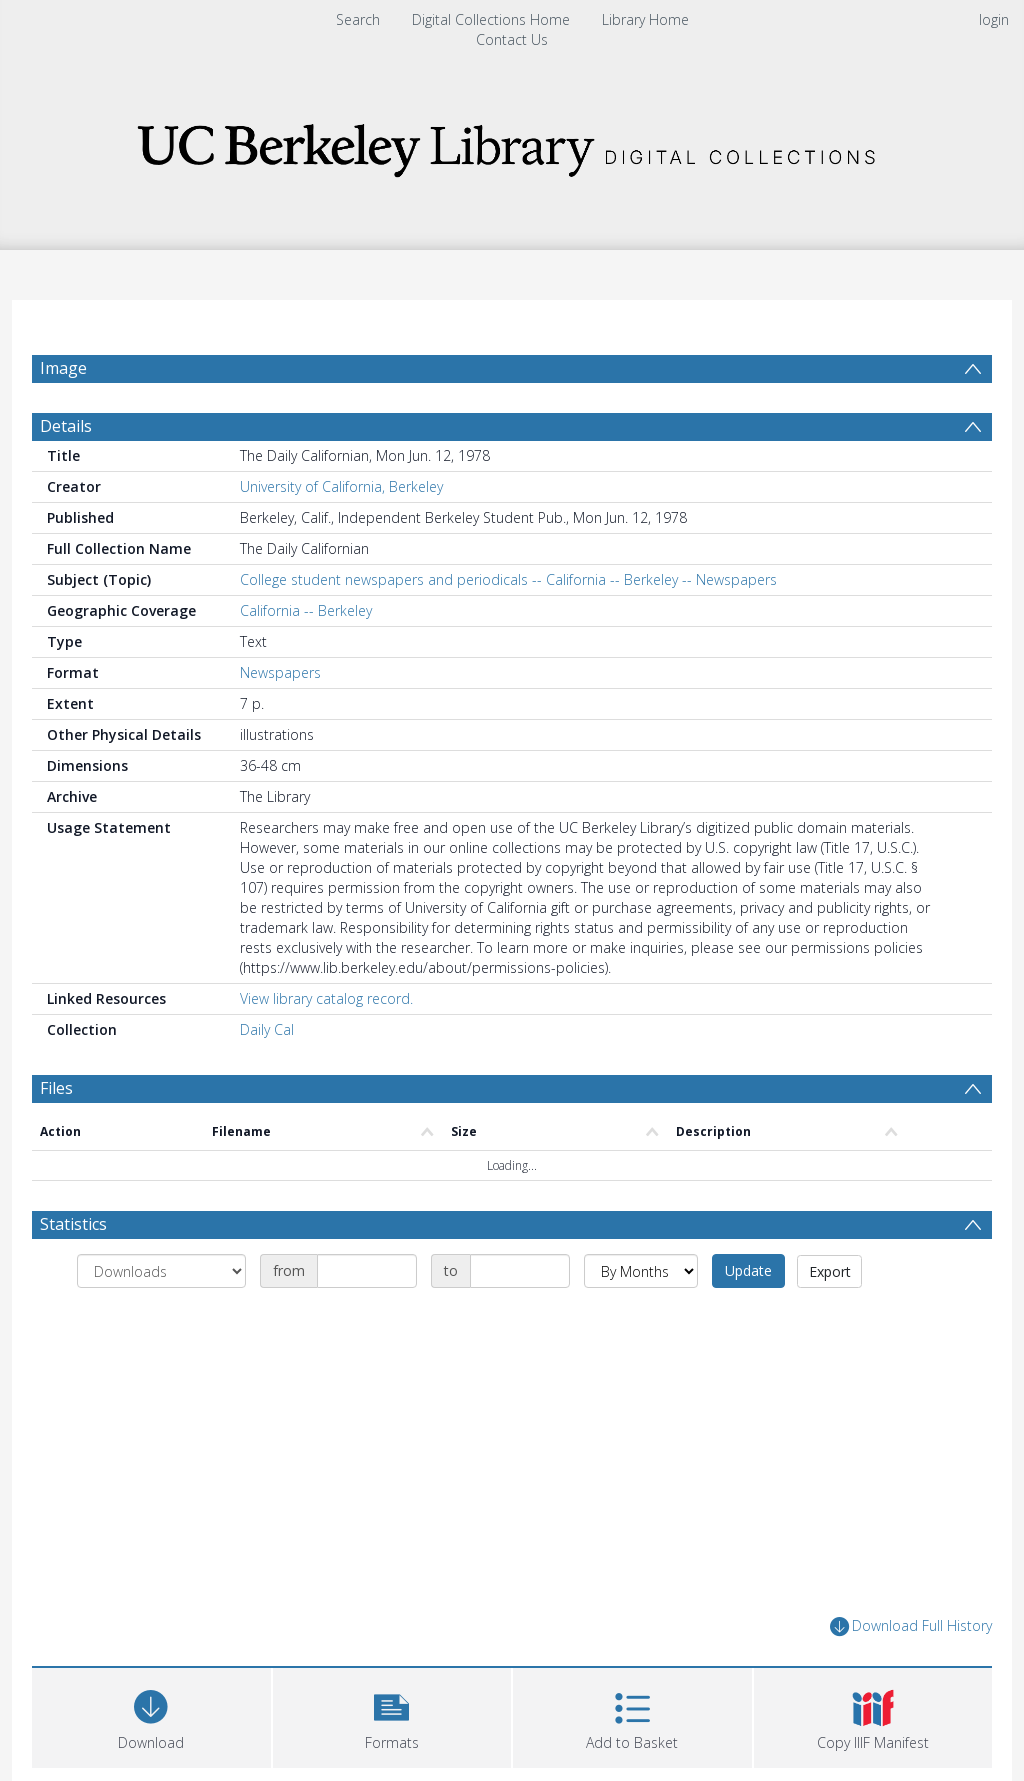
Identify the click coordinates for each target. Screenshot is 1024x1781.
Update (748, 1318)
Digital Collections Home (491, 19)
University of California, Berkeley (341, 534)
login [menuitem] (994, 19)
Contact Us (512, 39)
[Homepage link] (512, 144)
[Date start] (367, 1319)
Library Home (645, 19)
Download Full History (911, 1674)
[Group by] (161, 1319)
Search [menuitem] (358, 19)
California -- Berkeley (306, 658)
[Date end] (520, 1319)
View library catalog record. (326, 1046)
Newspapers (280, 720)
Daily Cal (267, 1077)
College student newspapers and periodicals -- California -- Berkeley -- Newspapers (508, 627)
